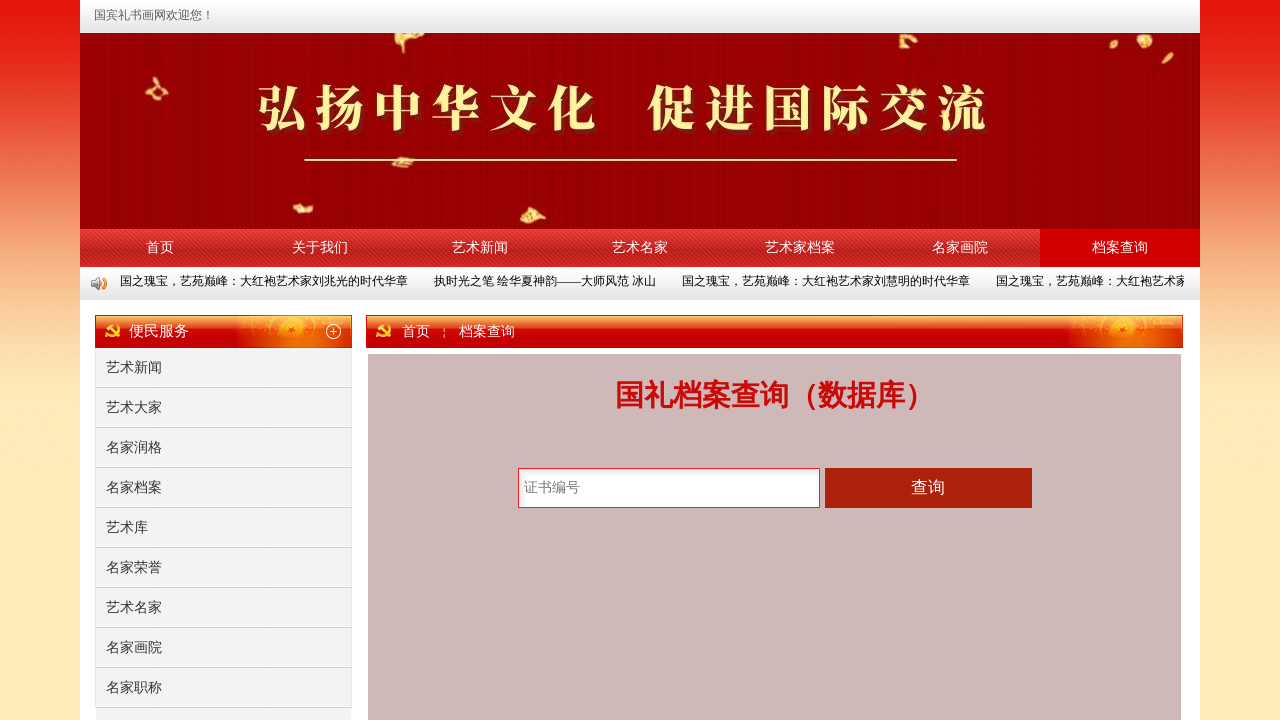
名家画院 (960, 247)
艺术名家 (640, 247)
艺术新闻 (480, 247)
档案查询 (1120, 247)
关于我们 (320, 247)
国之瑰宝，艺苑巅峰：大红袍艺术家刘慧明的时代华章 (827, 281)
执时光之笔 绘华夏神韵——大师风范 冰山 (546, 281)
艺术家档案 (800, 247)
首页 (160, 247)
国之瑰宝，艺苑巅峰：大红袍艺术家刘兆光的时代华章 (265, 281)
